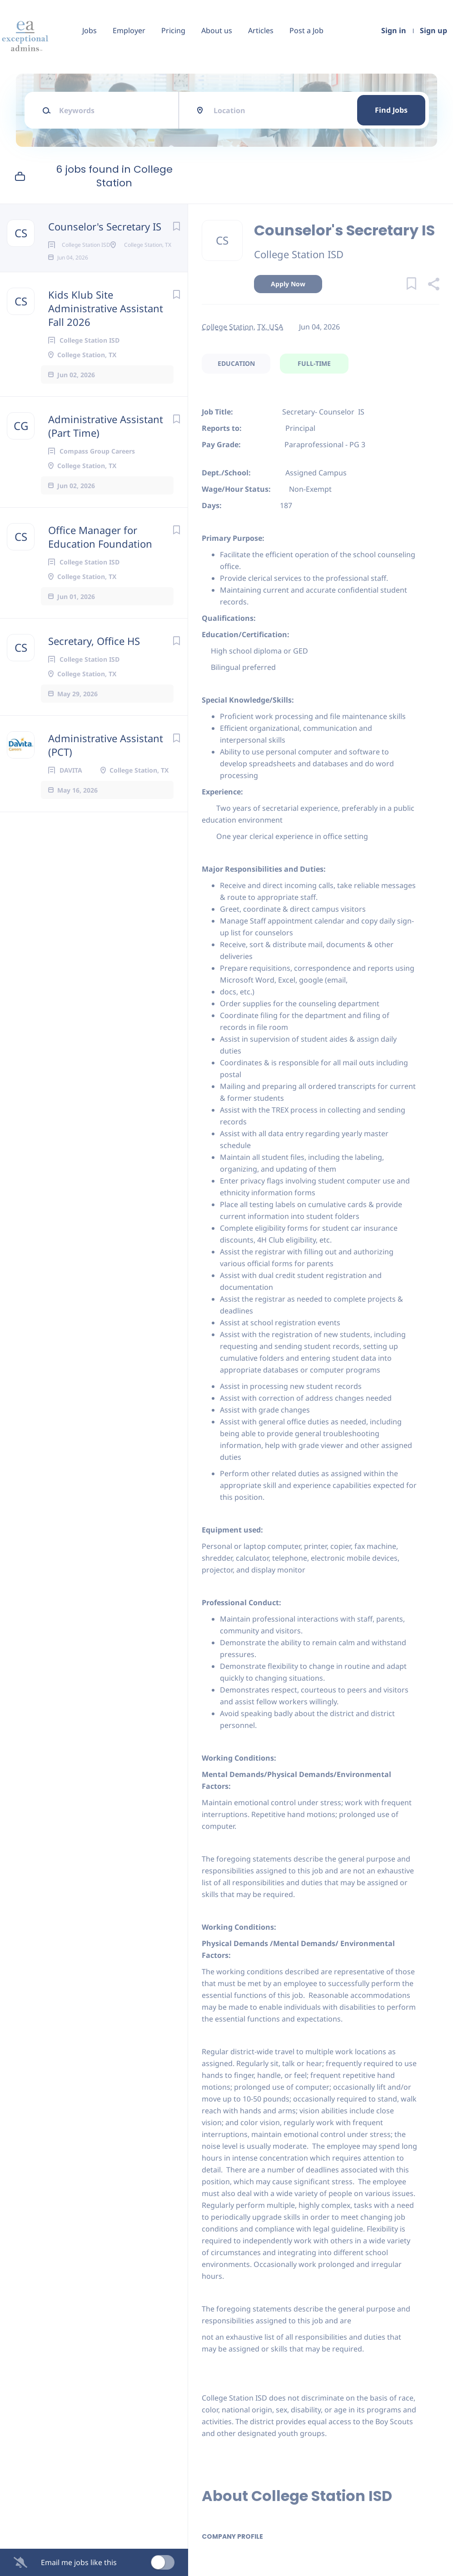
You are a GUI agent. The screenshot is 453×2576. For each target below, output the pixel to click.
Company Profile (232, 2536)
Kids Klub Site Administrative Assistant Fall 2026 (105, 337)
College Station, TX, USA (242, 327)
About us (216, 30)
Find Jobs (391, 110)
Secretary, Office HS (94, 670)
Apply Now (288, 284)
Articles (261, 30)
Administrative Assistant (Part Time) (105, 455)
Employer (129, 30)
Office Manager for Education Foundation (100, 565)
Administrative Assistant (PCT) (105, 774)
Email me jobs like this (79, 2562)
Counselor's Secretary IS (104, 226)
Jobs (89, 30)
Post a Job (306, 30)
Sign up (433, 30)
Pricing (173, 30)
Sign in (393, 30)
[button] (433, 285)
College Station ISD (298, 254)
